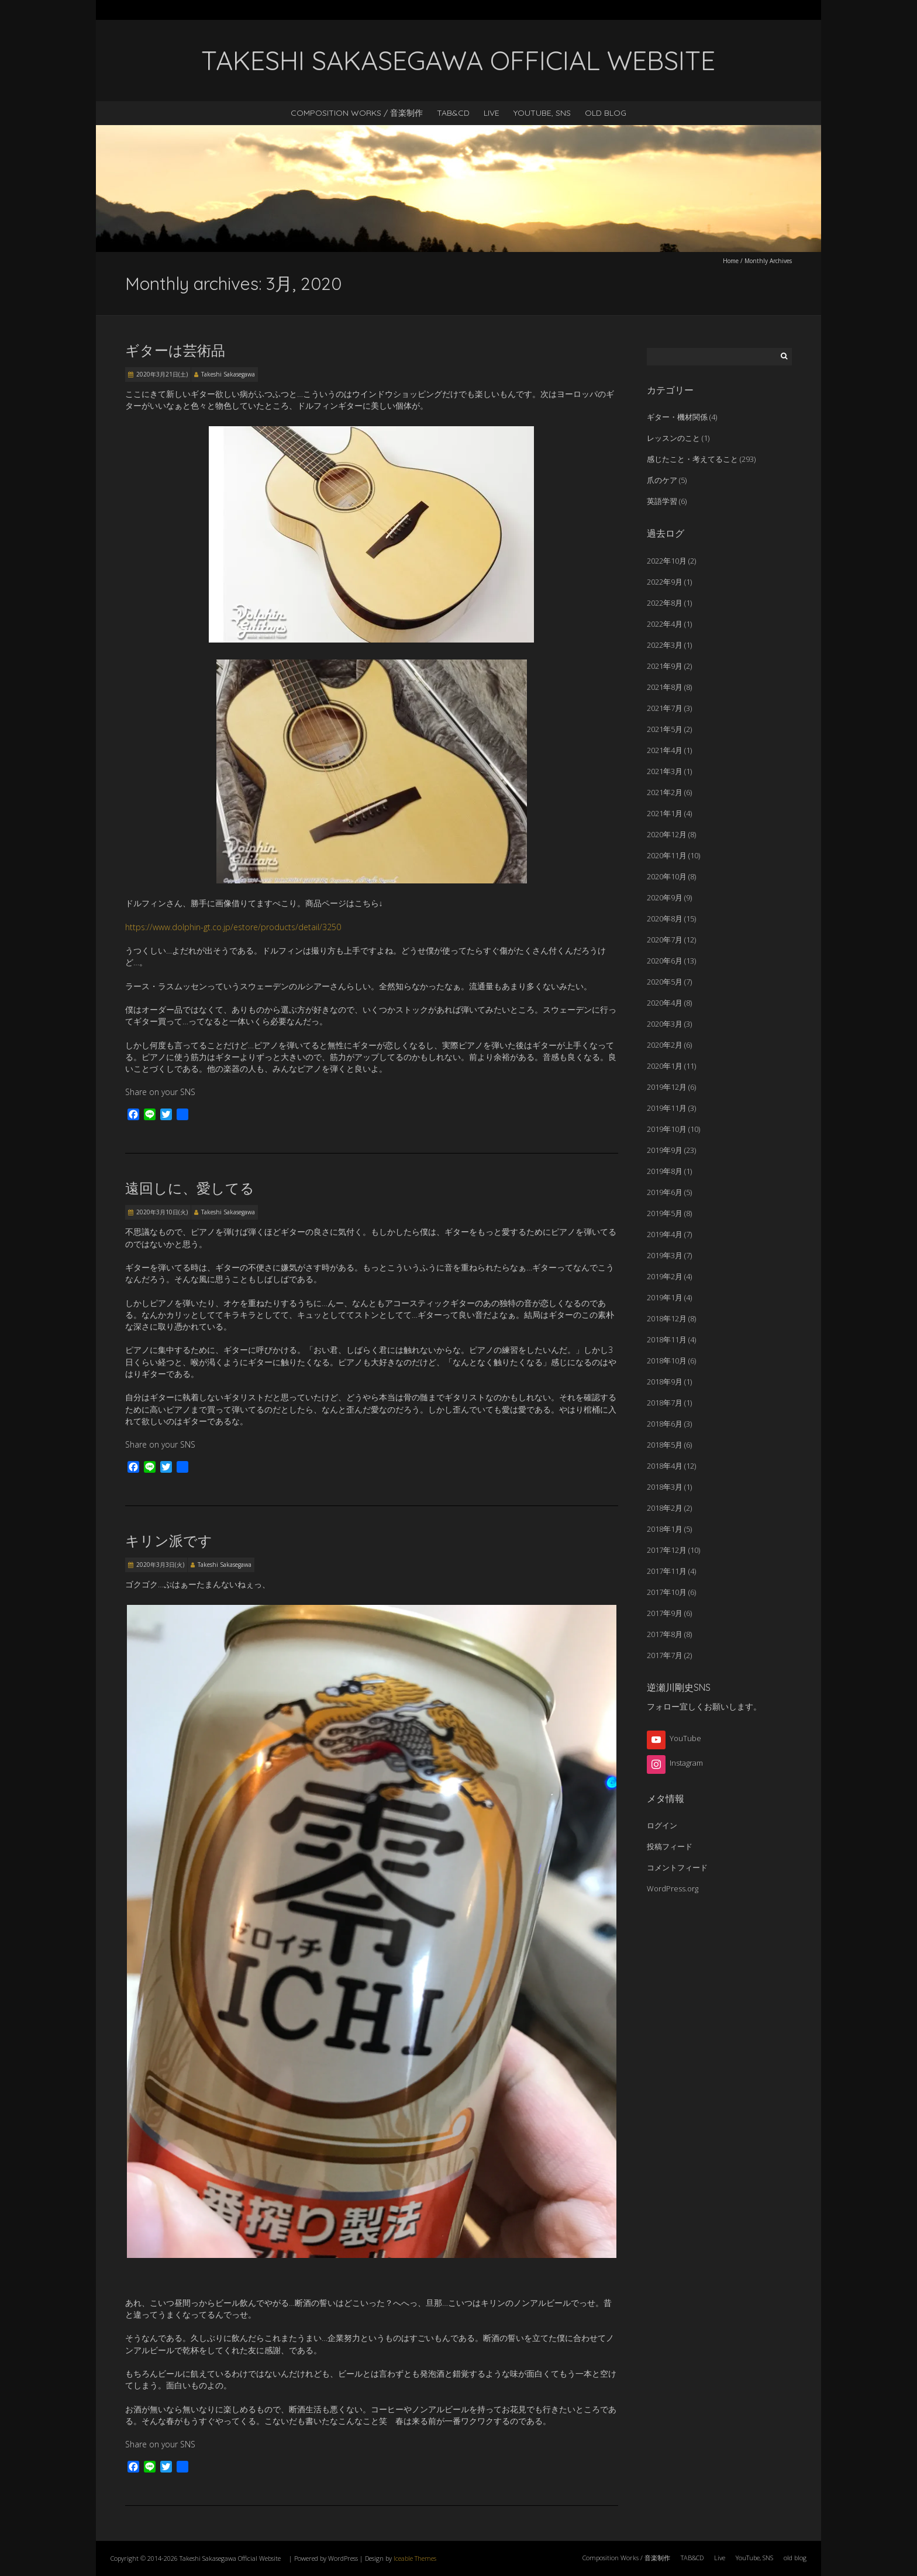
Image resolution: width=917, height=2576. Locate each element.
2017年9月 (664, 1613)
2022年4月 (664, 624)
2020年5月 (664, 981)
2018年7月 (664, 1402)
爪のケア (662, 480)
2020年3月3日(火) (160, 1564)
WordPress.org (672, 1888)
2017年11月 (667, 1571)
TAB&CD (453, 113)
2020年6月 (664, 960)
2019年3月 (664, 1255)
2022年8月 (664, 603)
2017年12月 (667, 1550)
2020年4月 (664, 1002)
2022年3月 (664, 645)
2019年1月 (664, 1297)
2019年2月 (664, 1276)
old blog (605, 113)
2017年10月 (667, 1592)
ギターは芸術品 (175, 350)
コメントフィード (677, 1867)
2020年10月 (667, 876)
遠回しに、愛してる (189, 1188)
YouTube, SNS (542, 113)
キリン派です (168, 1540)
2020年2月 (664, 1045)
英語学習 (662, 501)
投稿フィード (669, 1846)
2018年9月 (664, 1381)
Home (731, 261)
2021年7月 (664, 708)
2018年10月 (667, 1360)
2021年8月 (664, 687)
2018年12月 (667, 1318)
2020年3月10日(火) (162, 1212)
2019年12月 (667, 1087)
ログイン (662, 1825)
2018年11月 (667, 1339)
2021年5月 (664, 729)
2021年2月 (664, 792)
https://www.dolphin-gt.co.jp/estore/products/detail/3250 (233, 927)
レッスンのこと (673, 438)
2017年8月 (664, 1634)
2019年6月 (664, 1192)
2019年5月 (664, 1213)
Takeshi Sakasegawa (228, 374)
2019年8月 (664, 1171)
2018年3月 (664, 1487)
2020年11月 (667, 855)
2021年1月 (664, 813)
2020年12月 (667, 834)
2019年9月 (664, 1150)
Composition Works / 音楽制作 (357, 113)
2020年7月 (664, 939)
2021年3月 (664, 771)
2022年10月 (667, 560)
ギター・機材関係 (677, 417)
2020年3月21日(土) (162, 374)
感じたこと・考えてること (692, 459)
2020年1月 (664, 1066)
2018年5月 (664, 1444)
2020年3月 (664, 1023)
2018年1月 (664, 1529)
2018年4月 (664, 1465)
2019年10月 (667, 1129)
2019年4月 (664, 1234)
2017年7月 (664, 1655)
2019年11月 (667, 1108)
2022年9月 (664, 581)
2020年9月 (664, 897)
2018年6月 (664, 1423)
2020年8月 (664, 918)
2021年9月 (664, 666)
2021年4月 (664, 750)
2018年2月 (664, 1508)
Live (491, 113)
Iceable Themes (415, 2558)
